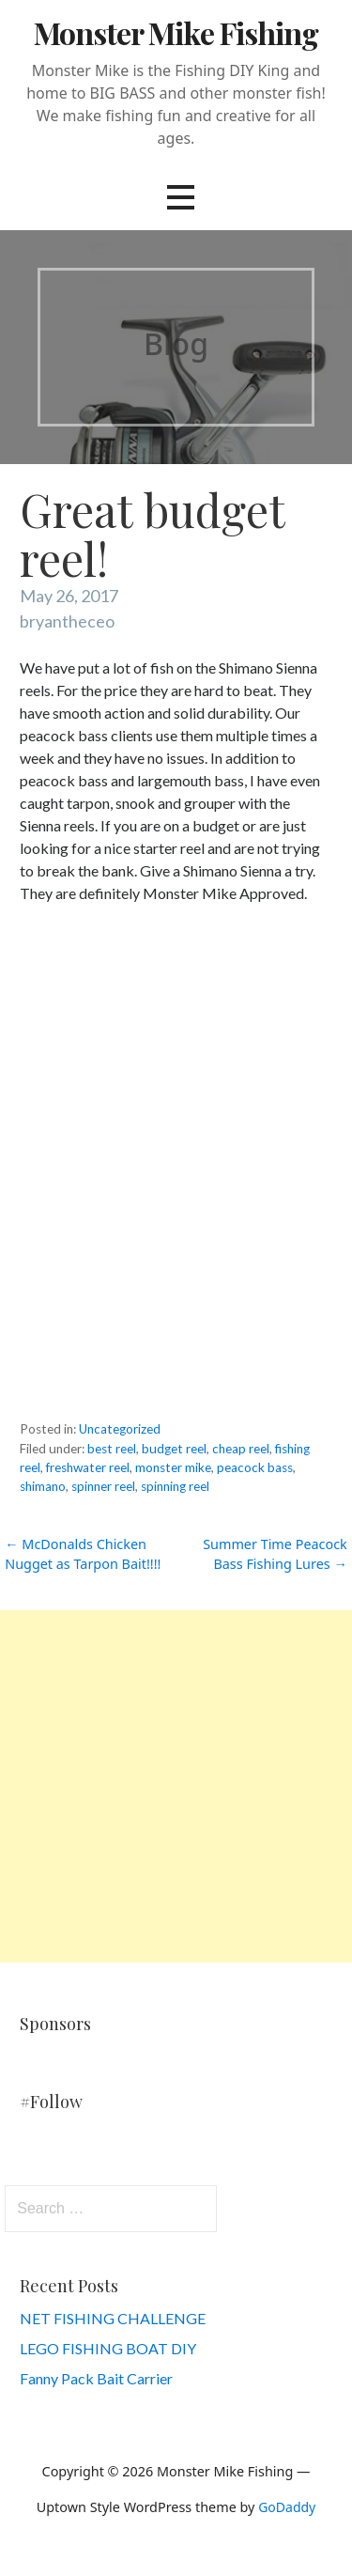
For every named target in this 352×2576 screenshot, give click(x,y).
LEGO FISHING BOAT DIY (108, 2348)
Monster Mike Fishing (176, 32)
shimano (43, 1486)
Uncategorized (120, 1428)
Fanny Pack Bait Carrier (96, 2378)
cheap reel (240, 1448)
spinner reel (103, 1486)
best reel (111, 1448)
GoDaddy (286, 2507)
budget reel (174, 1448)
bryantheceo (67, 621)
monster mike (173, 1467)
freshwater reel (88, 1467)
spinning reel (175, 1486)
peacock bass (255, 1467)
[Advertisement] (176, 1786)
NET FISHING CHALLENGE (113, 2318)
